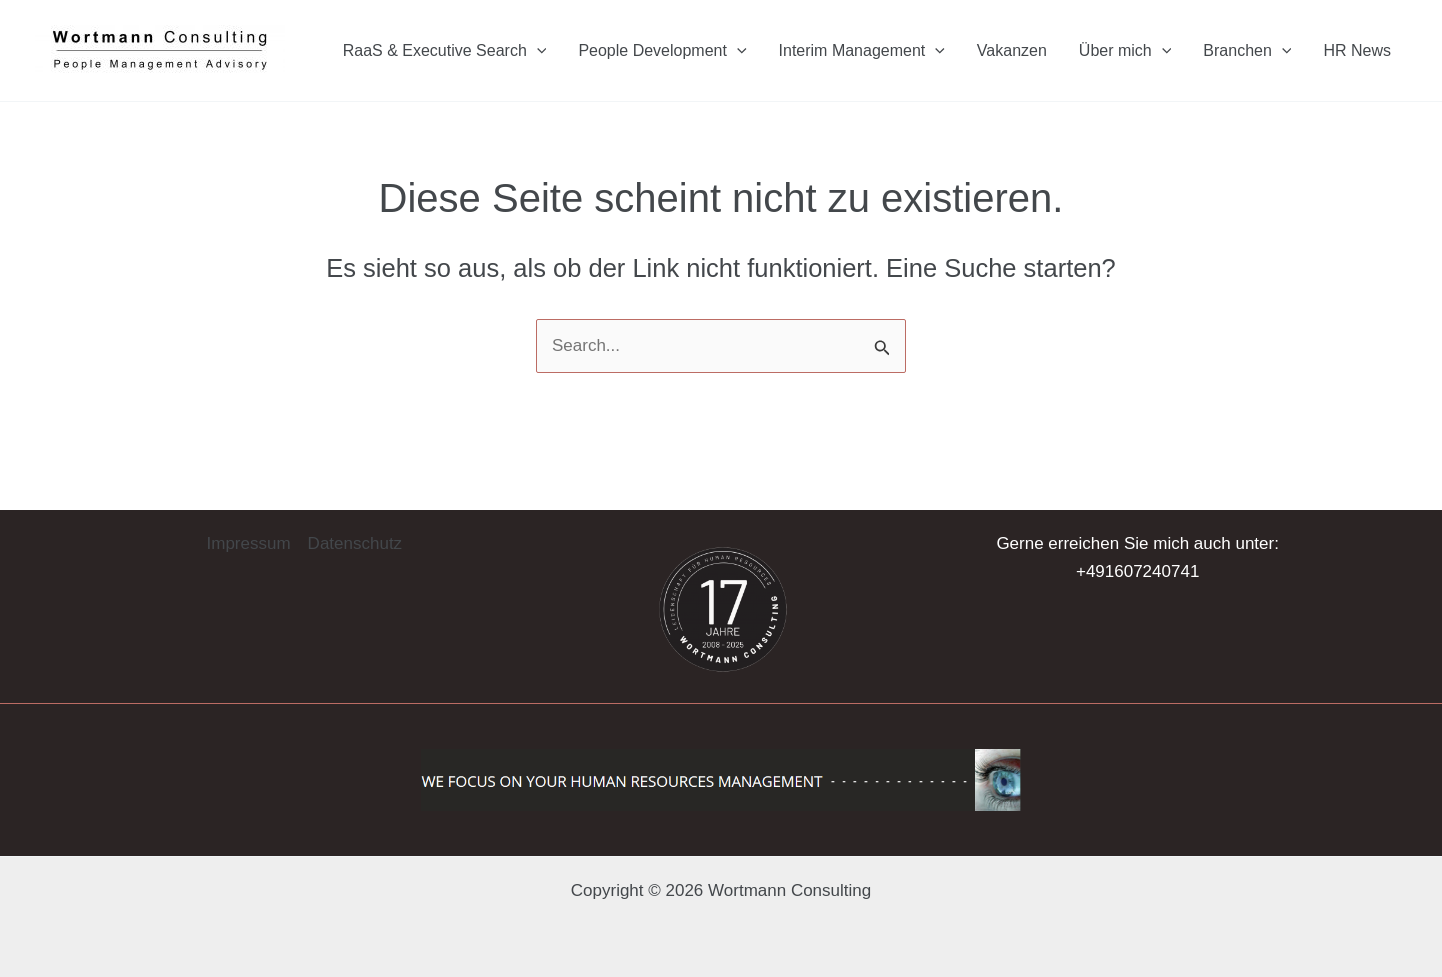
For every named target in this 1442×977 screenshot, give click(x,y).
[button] (44, 933)
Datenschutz (355, 543)
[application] (537, 51)
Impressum (249, 543)
